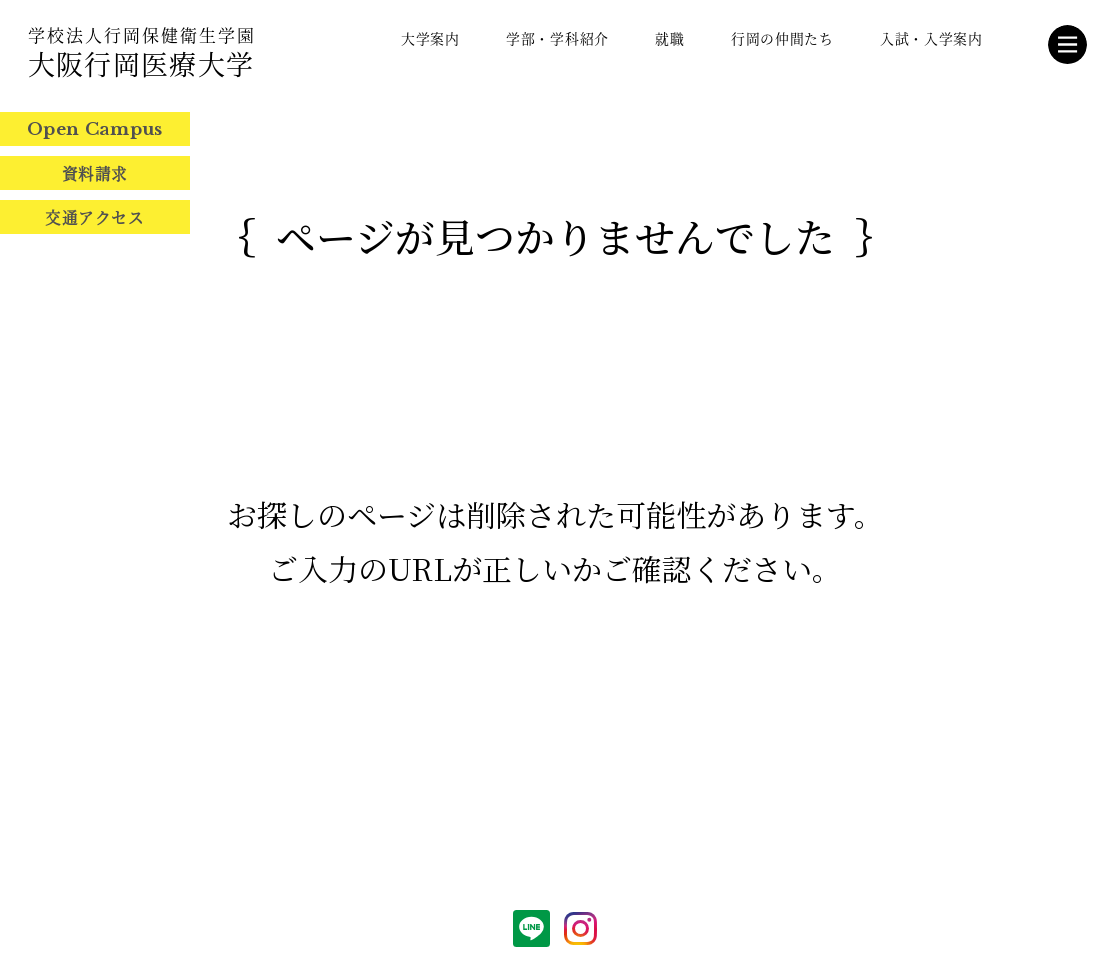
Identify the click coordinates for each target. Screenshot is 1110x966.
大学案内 (430, 38)
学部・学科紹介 (557, 38)
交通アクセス (94, 217)
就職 (669, 38)
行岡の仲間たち (782, 38)
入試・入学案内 (931, 38)
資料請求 (95, 173)
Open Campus (95, 129)
